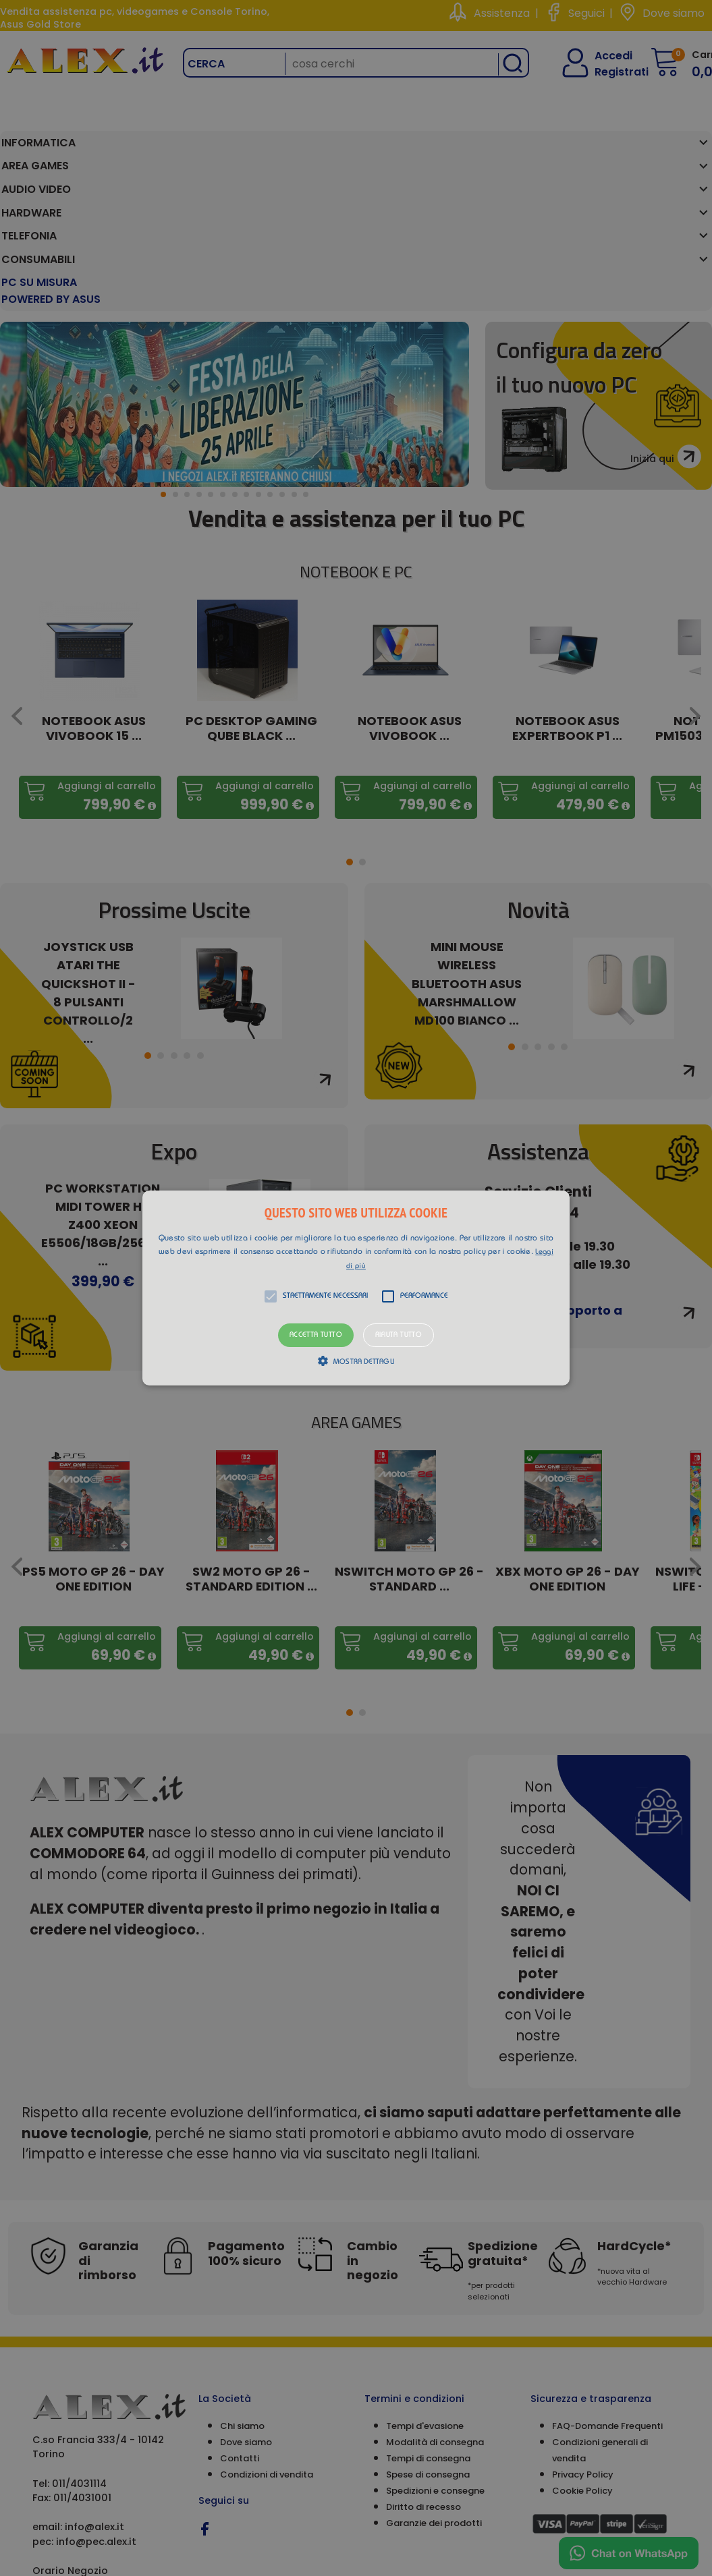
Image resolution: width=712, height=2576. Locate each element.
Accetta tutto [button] (316, 1335)
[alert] (356, 1288)
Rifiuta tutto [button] (398, 1335)
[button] (356, 1288)
